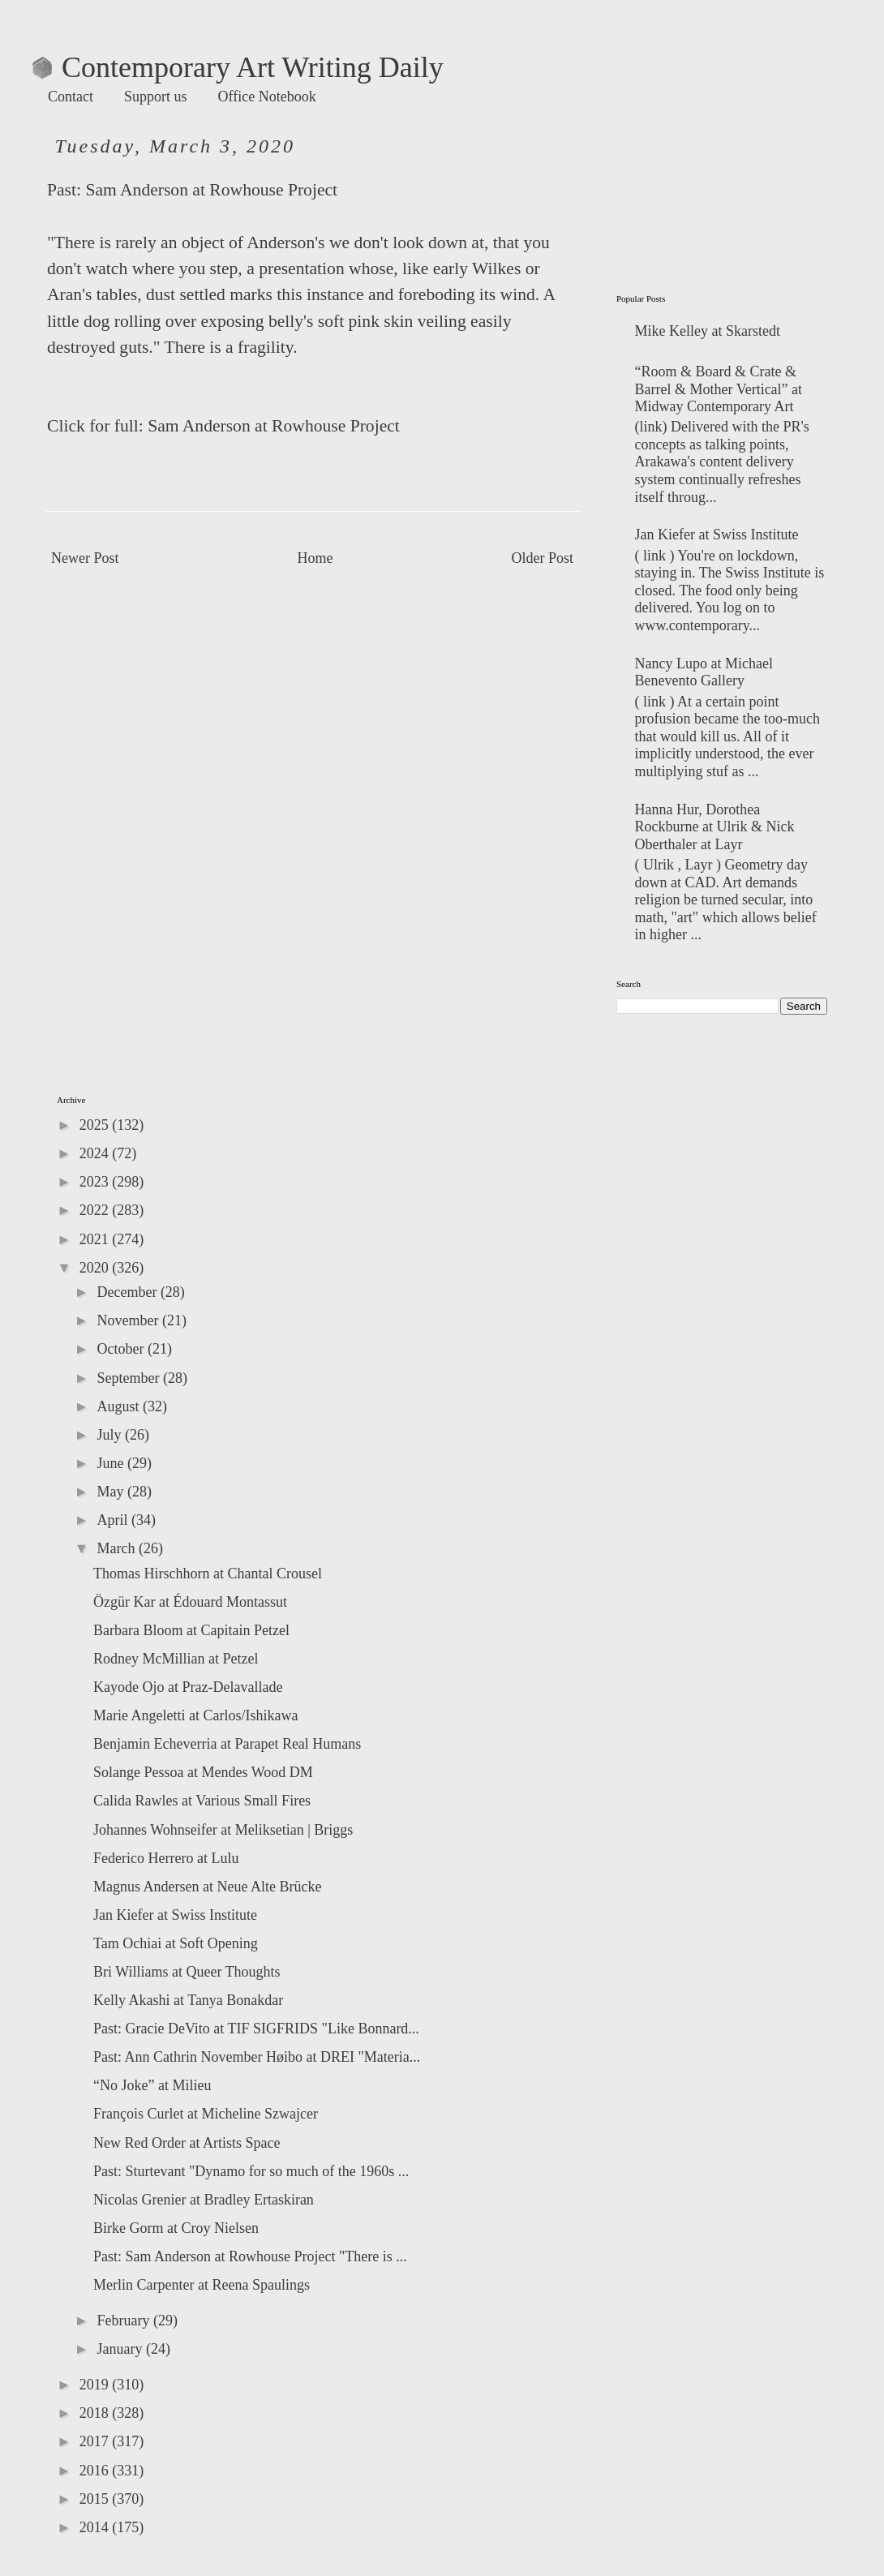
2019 (96, 2384)
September (129, 1378)
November (129, 1320)
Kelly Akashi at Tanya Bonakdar (188, 2000)
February (124, 2320)
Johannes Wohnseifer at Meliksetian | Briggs (223, 1830)
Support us (155, 96)
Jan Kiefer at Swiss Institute (717, 534)
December (128, 1292)
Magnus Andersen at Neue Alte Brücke (207, 1886)
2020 (96, 1268)
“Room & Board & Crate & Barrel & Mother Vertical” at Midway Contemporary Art (719, 388)
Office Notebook (267, 96)
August (120, 1406)
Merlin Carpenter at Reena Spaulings (201, 2285)
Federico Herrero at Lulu (165, 1858)
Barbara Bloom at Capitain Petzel (191, 1630)
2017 (96, 2441)
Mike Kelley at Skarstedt (707, 331)
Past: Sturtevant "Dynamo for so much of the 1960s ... (251, 2171)
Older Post (543, 558)
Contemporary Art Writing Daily (238, 67)
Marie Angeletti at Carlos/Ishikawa (195, 1715)
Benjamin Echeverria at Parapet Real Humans (227, 1744)
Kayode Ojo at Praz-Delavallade (187, 1687)
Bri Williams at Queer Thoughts (187, 1972)
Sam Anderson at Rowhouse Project (211, 190)
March (117, 1548)
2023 (96, 1182)
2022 (96, 1210)
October (122, 1349)
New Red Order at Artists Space (186, 2143)
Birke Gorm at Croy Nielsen (176, 2228)
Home (315, 558)
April (114, 1520)
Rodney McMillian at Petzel (175, 1659)
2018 (96, 2413)
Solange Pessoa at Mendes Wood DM (203, 1772)
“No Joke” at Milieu (152, 2085)
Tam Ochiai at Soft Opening (175, 1943)
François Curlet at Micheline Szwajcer (205, 2114)
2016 (96, 2470)
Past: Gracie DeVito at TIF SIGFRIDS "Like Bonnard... (256, 2028)
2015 (96, 2499)
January (121, 2349)
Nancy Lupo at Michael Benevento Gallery (704, 672)
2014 (96, 2527)
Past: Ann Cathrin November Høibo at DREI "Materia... (256, 2057)
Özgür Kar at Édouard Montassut (190, 1602)
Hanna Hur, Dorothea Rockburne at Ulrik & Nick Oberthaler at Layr (715, 826)
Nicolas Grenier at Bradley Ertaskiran (203, 2200)
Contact (70, 96)
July (111, 1435)
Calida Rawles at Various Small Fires (202, 1800)
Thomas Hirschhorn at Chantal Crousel (207, 1573)
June (112, 1463)
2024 (96, 1153)
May (112, 1491)
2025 (96, 1125)
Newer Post (85, 558)
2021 (96, 1239)
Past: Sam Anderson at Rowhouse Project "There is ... (250, 2256)
